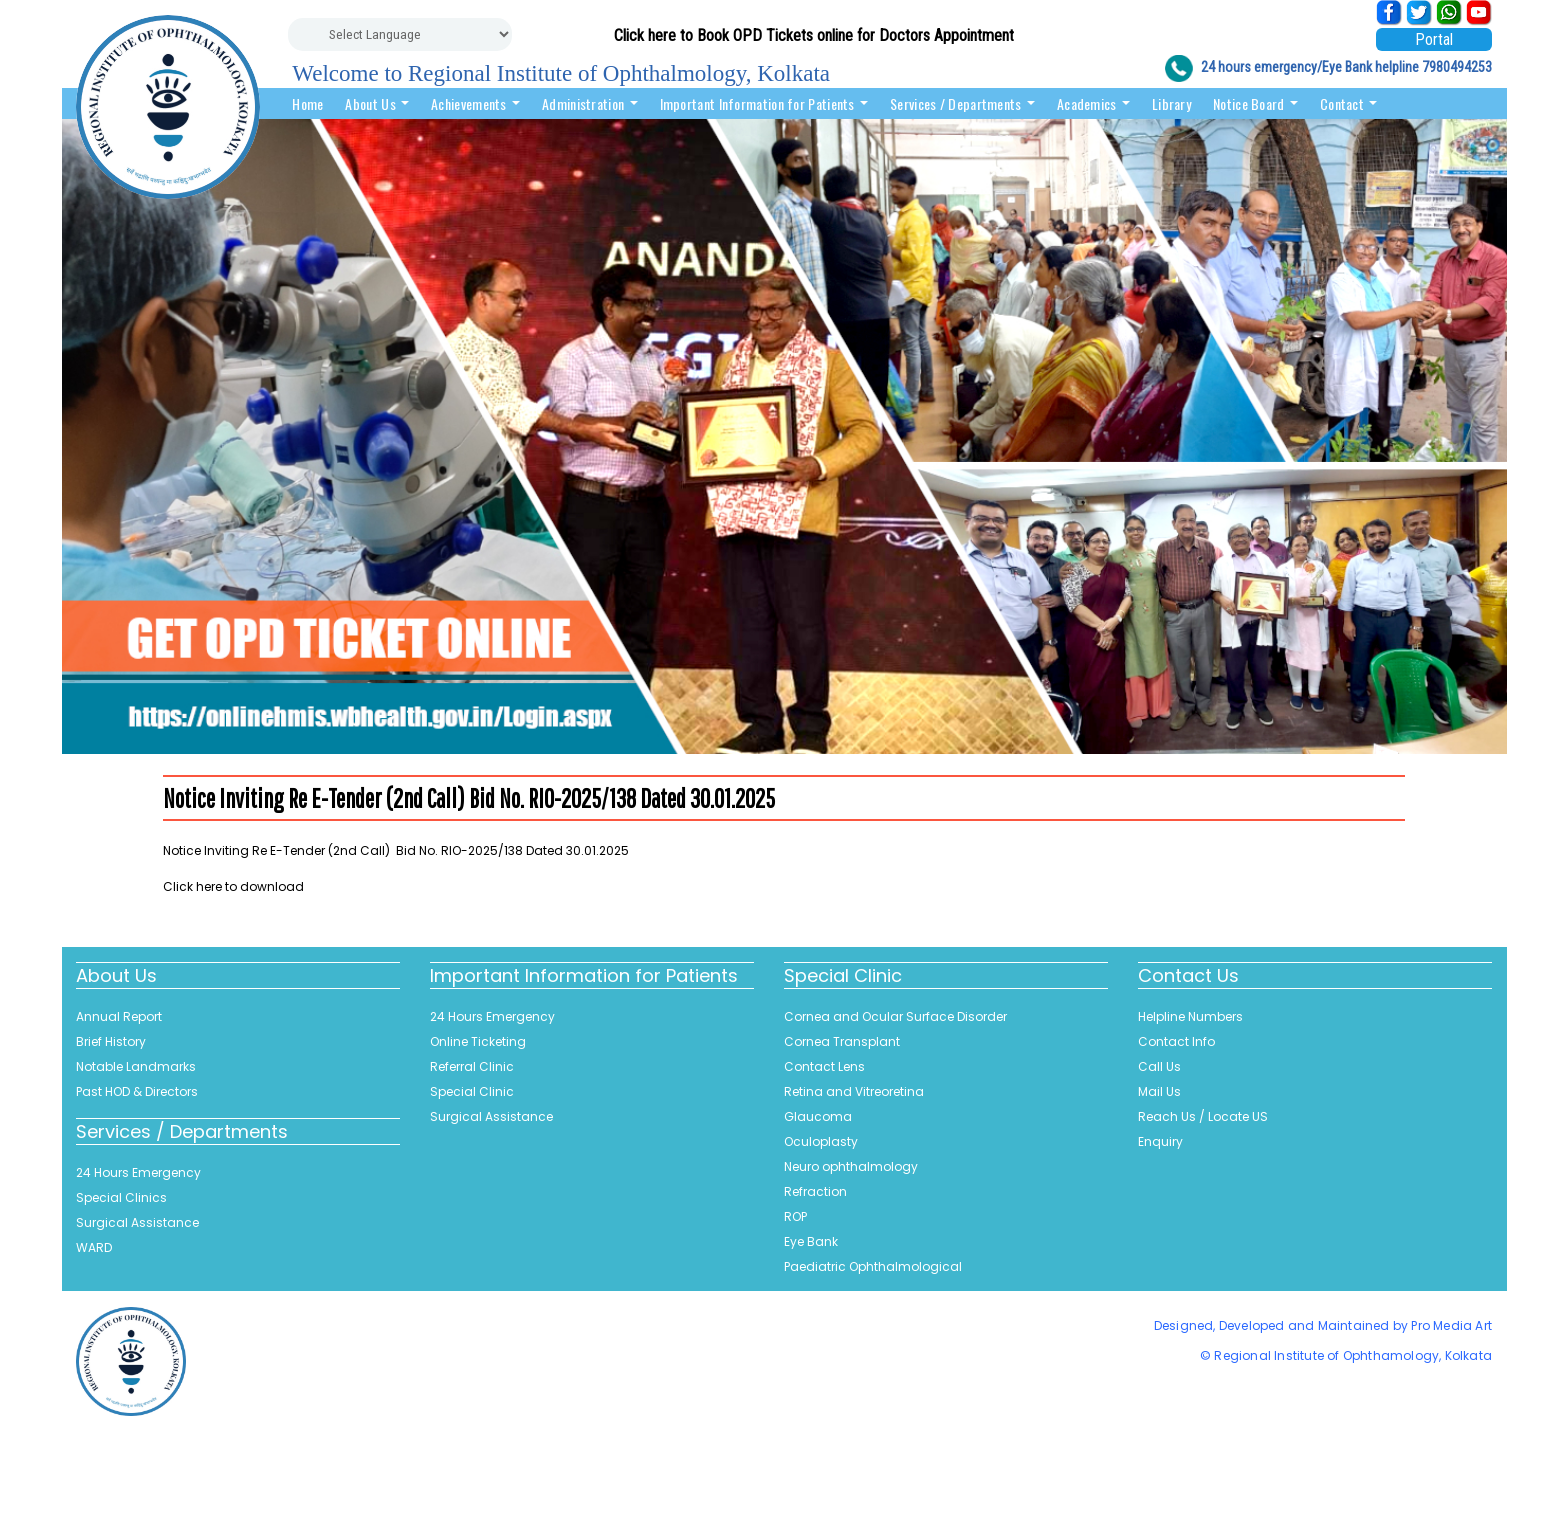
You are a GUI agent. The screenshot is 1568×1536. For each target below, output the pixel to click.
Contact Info (1176, 1041)
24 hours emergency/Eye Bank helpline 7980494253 (1346, 67)
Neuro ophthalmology (851, 1166)
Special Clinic (472, 1091)
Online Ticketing (478, 1041)
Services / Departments (962, 103)
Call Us (1159, 1066)
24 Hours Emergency (138, 1172)
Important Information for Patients (764, 103)
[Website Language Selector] (400, 34)
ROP (795, 1216)
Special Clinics (121, 1197)
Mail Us (1159, 1091)
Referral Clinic (472, 1066)
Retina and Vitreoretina (854, 1091)
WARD (94, 1247)
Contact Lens (824, 1066)
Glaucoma (818, 1116)
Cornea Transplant (842, 1041)
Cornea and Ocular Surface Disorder (895, 1016)
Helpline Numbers (1190, 1016)
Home (307, 103)
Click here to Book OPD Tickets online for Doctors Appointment (814, 35)
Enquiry (1160, 1141)
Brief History (111, 1041)
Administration (590, 103)
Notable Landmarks (136, 1066)
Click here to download (233, 886)
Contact (1348, 103)
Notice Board (1255, 103)
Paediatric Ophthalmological (873, 1266)
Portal (1434, 39)
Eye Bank (811, 1241)
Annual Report (119, 1016)
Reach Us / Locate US (1203, 1116)
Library (1171, 103)
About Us (377, 103)
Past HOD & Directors (137, 1091)
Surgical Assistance (137, 1222)
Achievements (475, 103)
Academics (1093, 103)
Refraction (815, 1191)
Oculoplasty (821, 1141)
